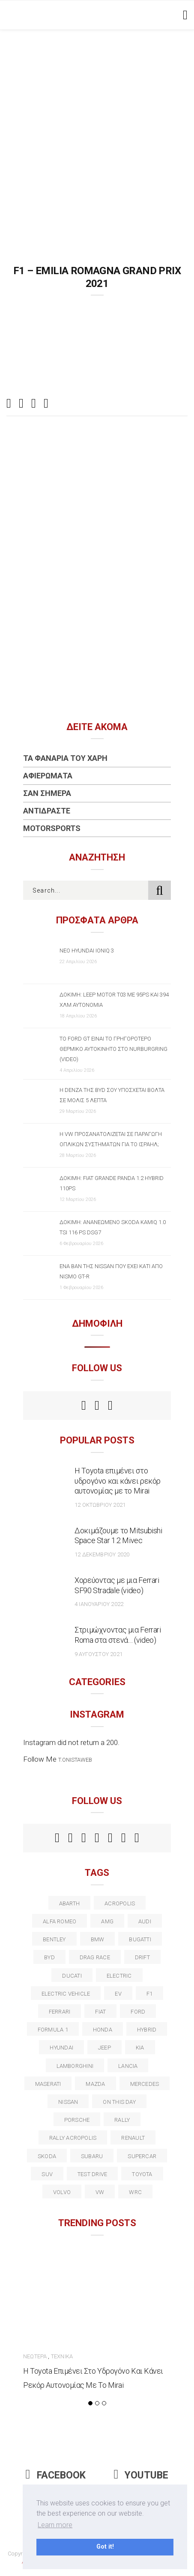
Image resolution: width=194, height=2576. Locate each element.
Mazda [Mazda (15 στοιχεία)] (95, 2084)
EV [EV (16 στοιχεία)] (118, 1993)
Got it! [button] (105, 2546)
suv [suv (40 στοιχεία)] (47, 2174)
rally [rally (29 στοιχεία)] (122, 2120)
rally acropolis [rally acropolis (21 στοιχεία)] (72, 2138)
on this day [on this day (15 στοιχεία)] (119, 2102)
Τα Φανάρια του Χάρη (65, 758)
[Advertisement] (97, 131)
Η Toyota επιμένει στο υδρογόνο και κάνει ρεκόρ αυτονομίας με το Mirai (118, 1481)
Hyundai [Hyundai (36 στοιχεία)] (61, 2047)
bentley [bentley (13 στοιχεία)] (54, 1939)
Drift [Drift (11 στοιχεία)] (142, 1957)
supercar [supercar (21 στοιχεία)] (142, 2156)
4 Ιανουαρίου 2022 (99, 1604)
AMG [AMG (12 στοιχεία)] (107, 1921)
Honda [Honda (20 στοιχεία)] (102, 2029)
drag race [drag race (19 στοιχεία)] (95, 1957)
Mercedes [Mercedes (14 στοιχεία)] (144, 2084)
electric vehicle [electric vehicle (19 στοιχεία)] (66, 1993)
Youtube (141, 2475)
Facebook (56, 2475)
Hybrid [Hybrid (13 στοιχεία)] (146, 2029)
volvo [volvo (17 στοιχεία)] (62, 2192)
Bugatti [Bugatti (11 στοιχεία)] (140, 1939)
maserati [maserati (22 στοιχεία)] (48, 2084)
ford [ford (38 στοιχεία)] (138, 2011)
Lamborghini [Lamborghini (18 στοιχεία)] (75, 2066)
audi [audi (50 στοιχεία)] (144, 1921)
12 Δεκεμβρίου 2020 (102, 1554)
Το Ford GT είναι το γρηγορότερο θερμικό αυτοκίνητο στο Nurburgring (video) (113, 1048)
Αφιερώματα (47, 775)
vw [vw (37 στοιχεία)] (100, 2192)
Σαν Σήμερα (47, 793)
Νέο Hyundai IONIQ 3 (87, 950)
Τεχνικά (62, 2356)
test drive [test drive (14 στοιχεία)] (92, 2174)
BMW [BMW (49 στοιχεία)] (97, 1939)
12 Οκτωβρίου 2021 (100, 1505)
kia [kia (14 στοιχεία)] (140, 2047)
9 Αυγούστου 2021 (98, 1654)
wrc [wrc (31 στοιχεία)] (135, 2192)
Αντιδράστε (46, 810)
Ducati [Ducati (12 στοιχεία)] (71, 1976)
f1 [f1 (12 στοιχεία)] (149, 1993)
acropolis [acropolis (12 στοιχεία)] (119, 1903)
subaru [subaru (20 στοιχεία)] (92, 2156)
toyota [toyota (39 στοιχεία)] (142, 2174)
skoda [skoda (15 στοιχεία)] (47, 2156)
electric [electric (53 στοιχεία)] (119, 1976)
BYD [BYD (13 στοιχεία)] (49, 1957)
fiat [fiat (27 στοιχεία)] (100, 2011)
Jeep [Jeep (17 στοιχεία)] (104, 2047)
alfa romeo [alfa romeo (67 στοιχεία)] (59, 1921)
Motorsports (52, 828)
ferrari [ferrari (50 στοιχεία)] (60, 2011)
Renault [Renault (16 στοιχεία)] (133, 2138)
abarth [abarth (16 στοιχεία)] (69, 1903)
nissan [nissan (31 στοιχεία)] (68, 2102)
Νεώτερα (35, 2356)
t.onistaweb (75, 1760)
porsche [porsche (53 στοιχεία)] (77, 2120)
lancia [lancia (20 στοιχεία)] (127, 2066)
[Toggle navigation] (183, 15)
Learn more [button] (55, 2525)
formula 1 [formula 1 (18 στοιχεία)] (53, 2029)
